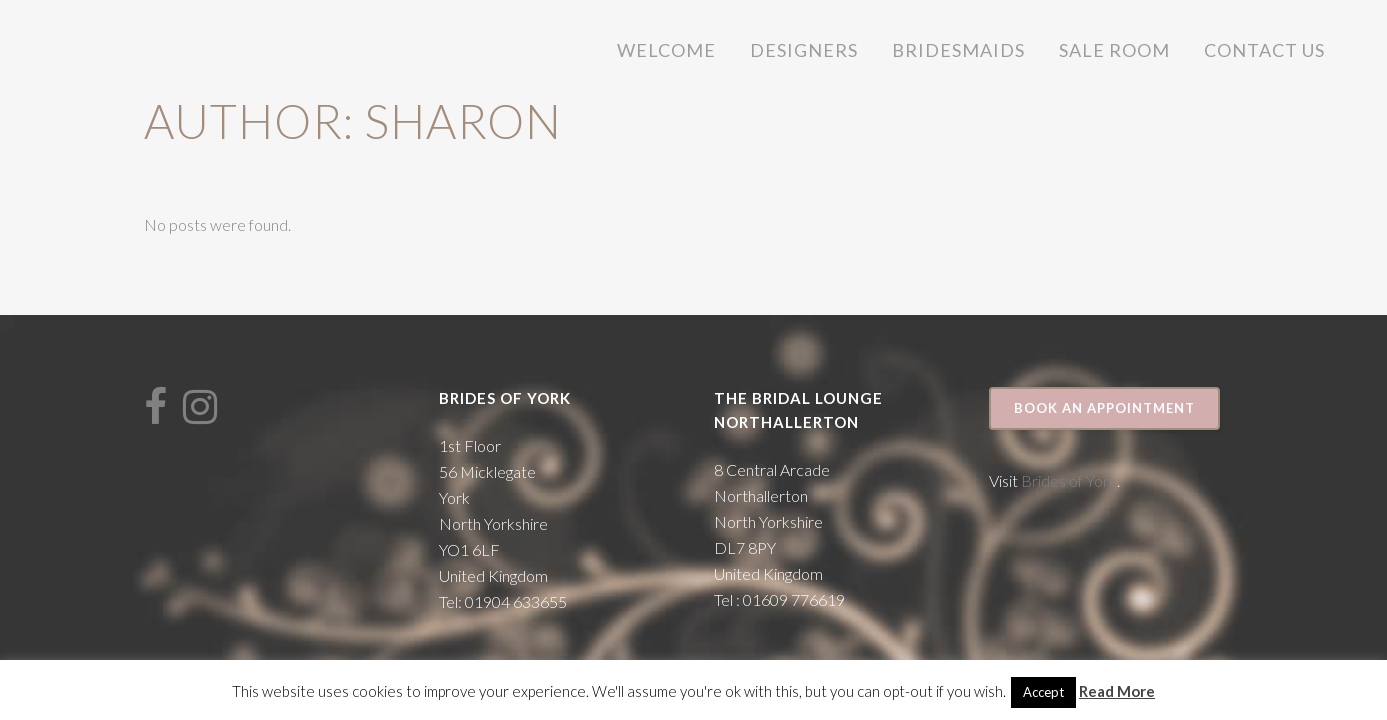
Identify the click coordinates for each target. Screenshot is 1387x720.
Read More (1117, 691)
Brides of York (1069, 480)
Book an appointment (1104, 408)
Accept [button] (1043, 692)
